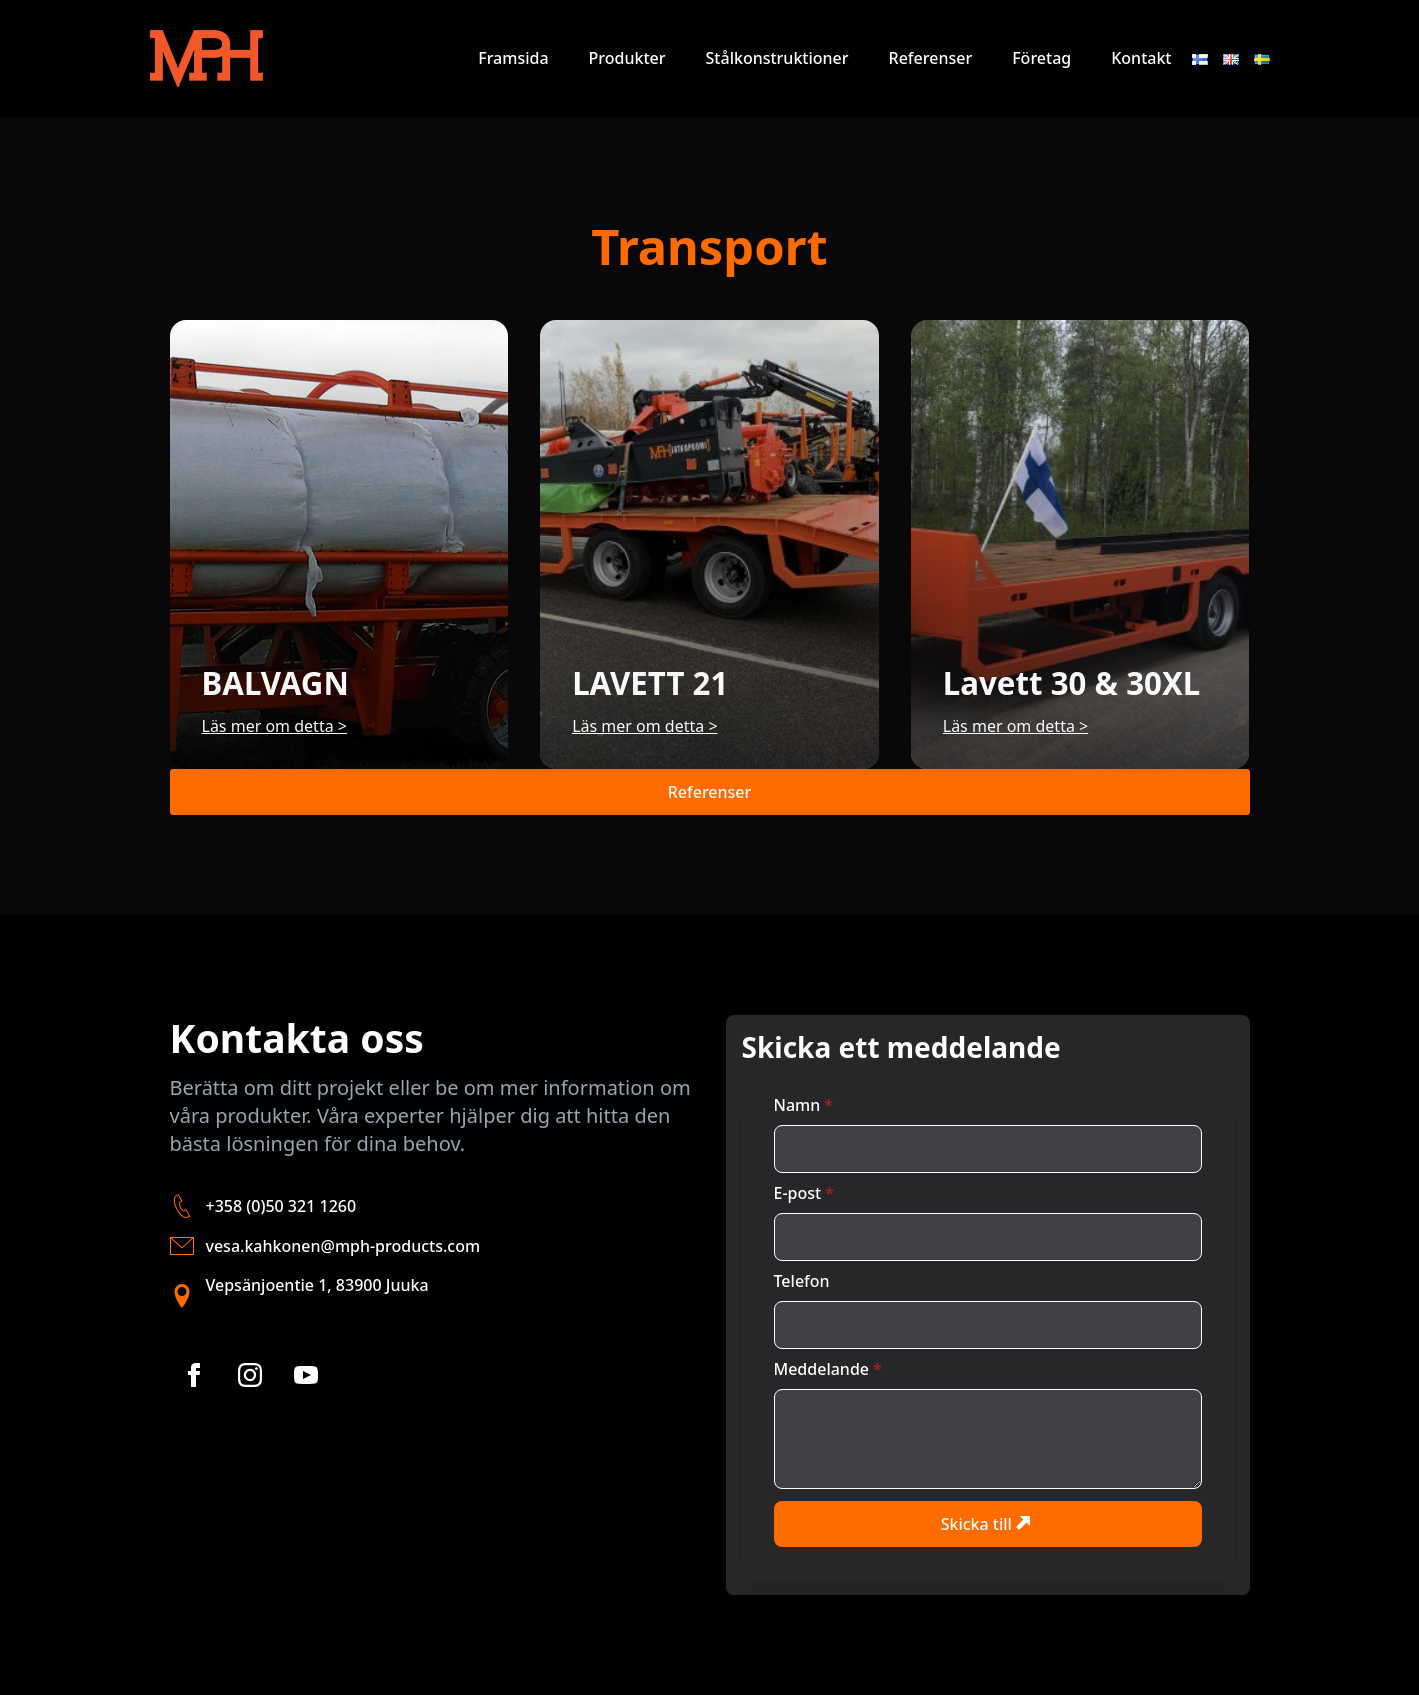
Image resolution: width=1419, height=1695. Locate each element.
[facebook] (194, 1375)
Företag (1041, 58)
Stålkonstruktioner (777, 58)
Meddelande (828, 1369)
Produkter (627, 58)
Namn (804, 1105)
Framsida (513, 58)
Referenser (931, 58)
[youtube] (306, 1375)
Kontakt (1141, 58)
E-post (804, 1193)
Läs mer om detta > (274, 726)
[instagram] (250, 1375)
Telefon (802, 1281)
